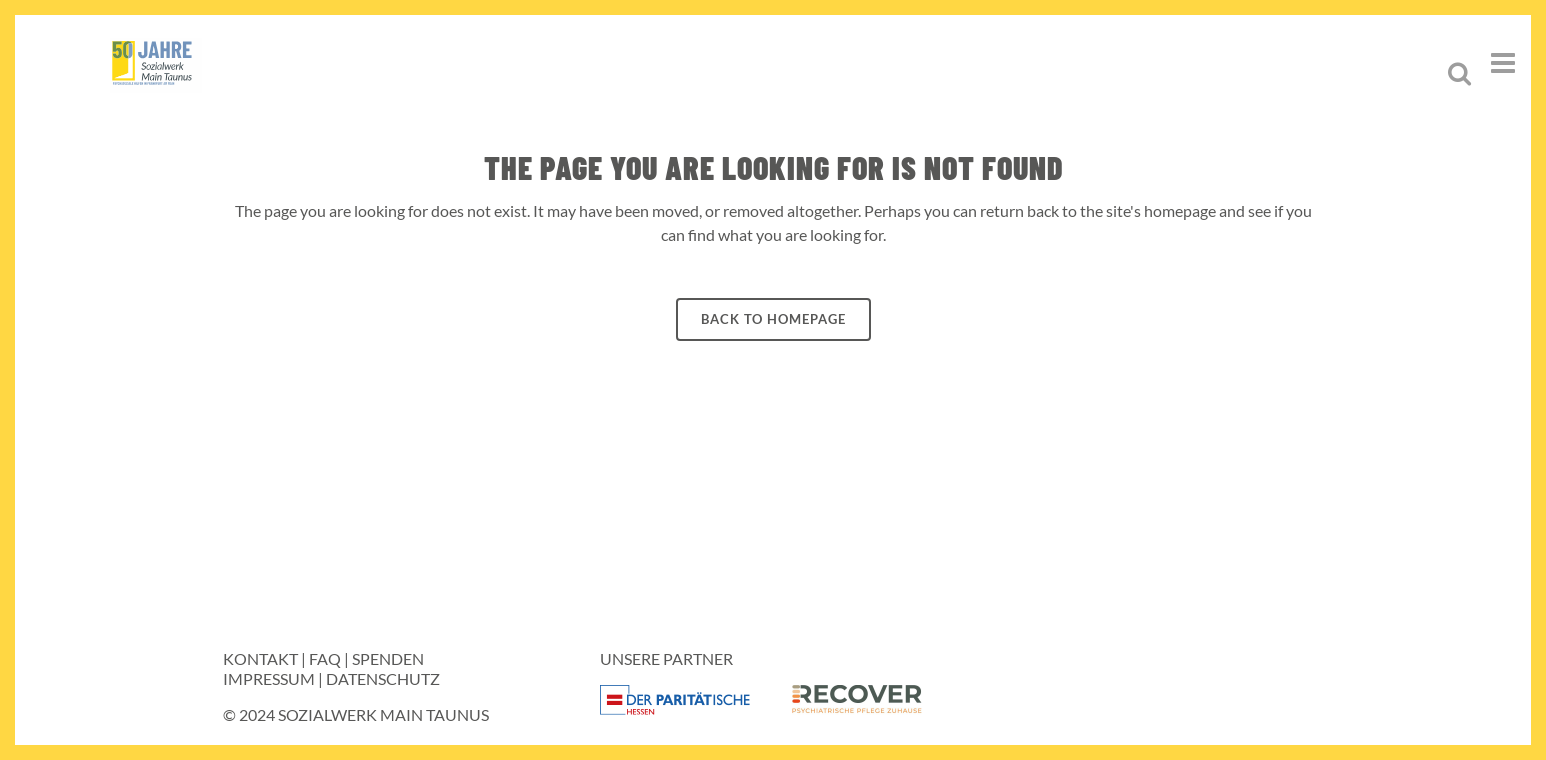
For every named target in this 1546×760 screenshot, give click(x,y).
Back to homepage (773, 319)
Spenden (388, 658)
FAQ (325, 658)
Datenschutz (383, 678)
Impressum (269, 678)
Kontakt (260, 658)
